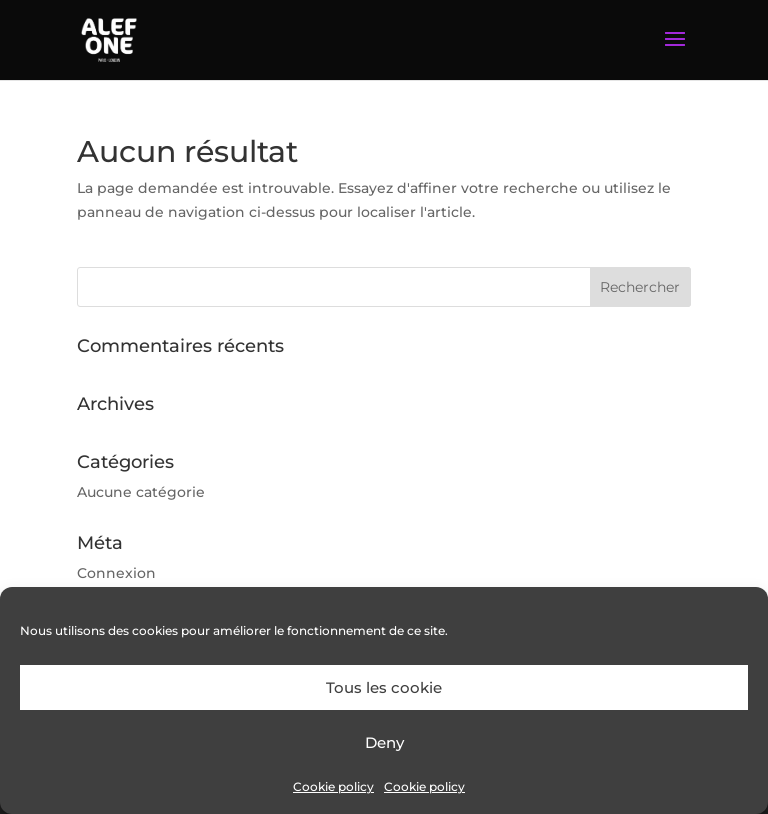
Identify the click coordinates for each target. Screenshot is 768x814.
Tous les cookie (384, 687)
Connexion (116, 573)
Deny (384, 742)
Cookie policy (333, 786)
